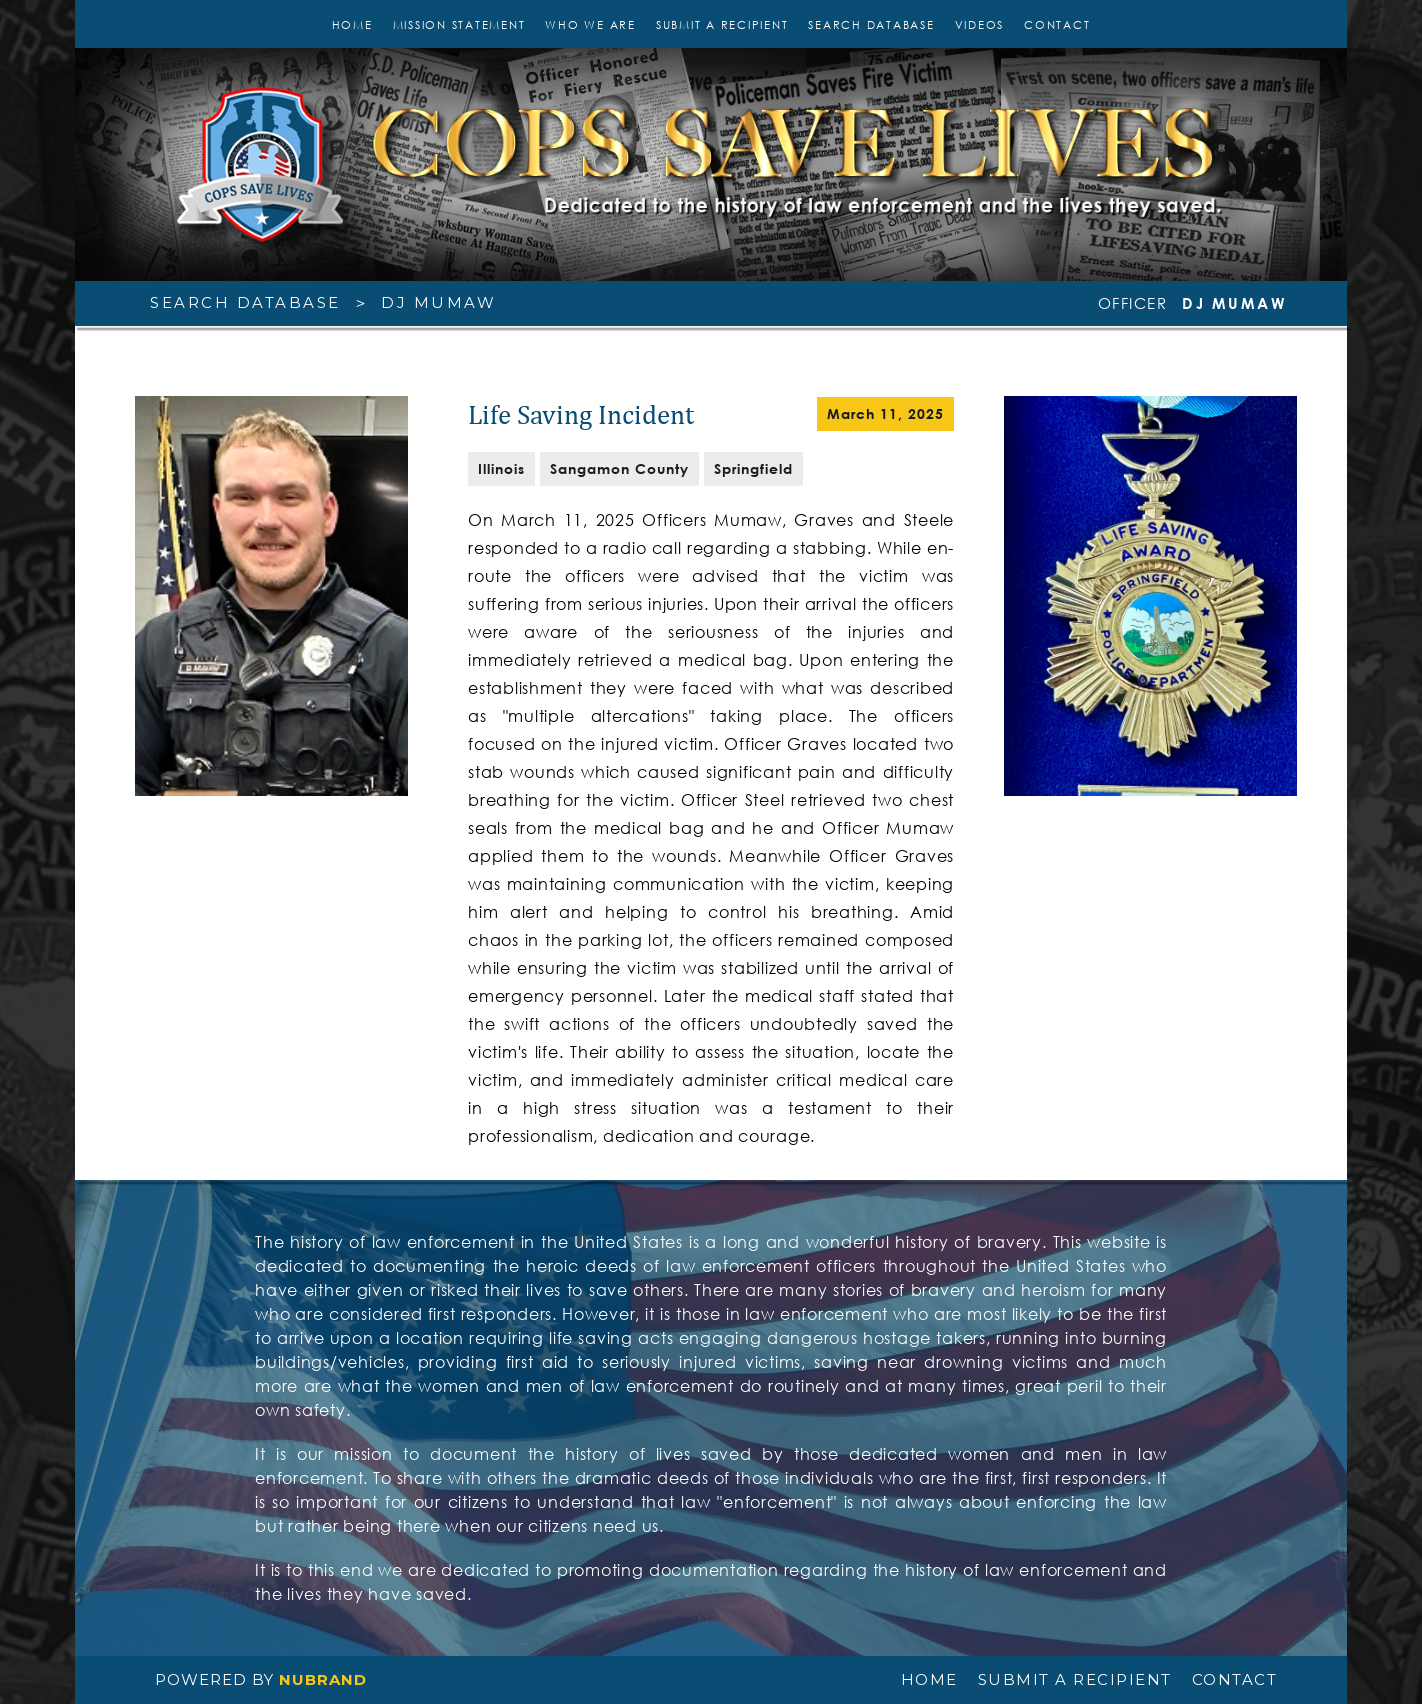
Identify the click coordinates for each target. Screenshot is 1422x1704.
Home (352, 25)
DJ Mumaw (438, 302)
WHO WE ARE (590, 25)
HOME (929, 1680)
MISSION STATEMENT (459, 25)
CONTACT (1057, 25)
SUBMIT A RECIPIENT (722, 25)
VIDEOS (980, 25)
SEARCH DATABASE (871, 25)
